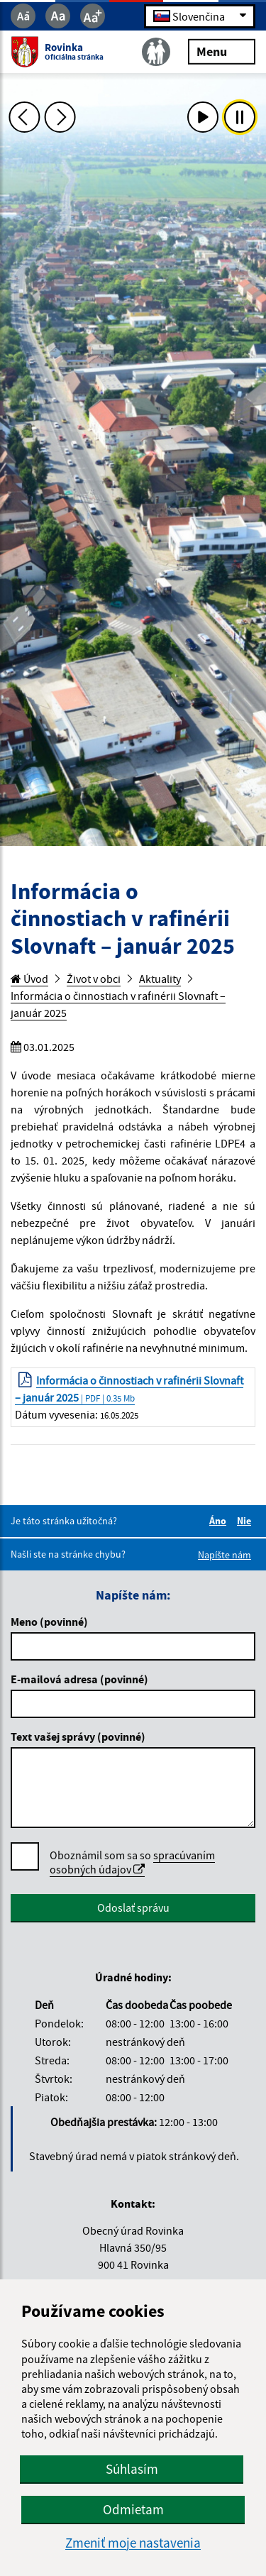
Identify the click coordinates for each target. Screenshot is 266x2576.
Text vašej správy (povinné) (78, 1736)
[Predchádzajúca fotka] (24, 117)
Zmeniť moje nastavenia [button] (133, 2543)
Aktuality (160, 978)
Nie (246, 1520)
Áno (220, 1520)
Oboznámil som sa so (132, 1862)
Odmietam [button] (133, 2509)
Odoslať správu (133, 1907)
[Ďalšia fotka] (60, 117)
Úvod (29, 978)
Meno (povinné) (49, 1621)
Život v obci (94, 978)
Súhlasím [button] (132, 2468)
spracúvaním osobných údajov (132, 1862)
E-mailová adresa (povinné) (79, 1679)
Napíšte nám (224, 1554)
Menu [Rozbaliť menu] (221, 51)
